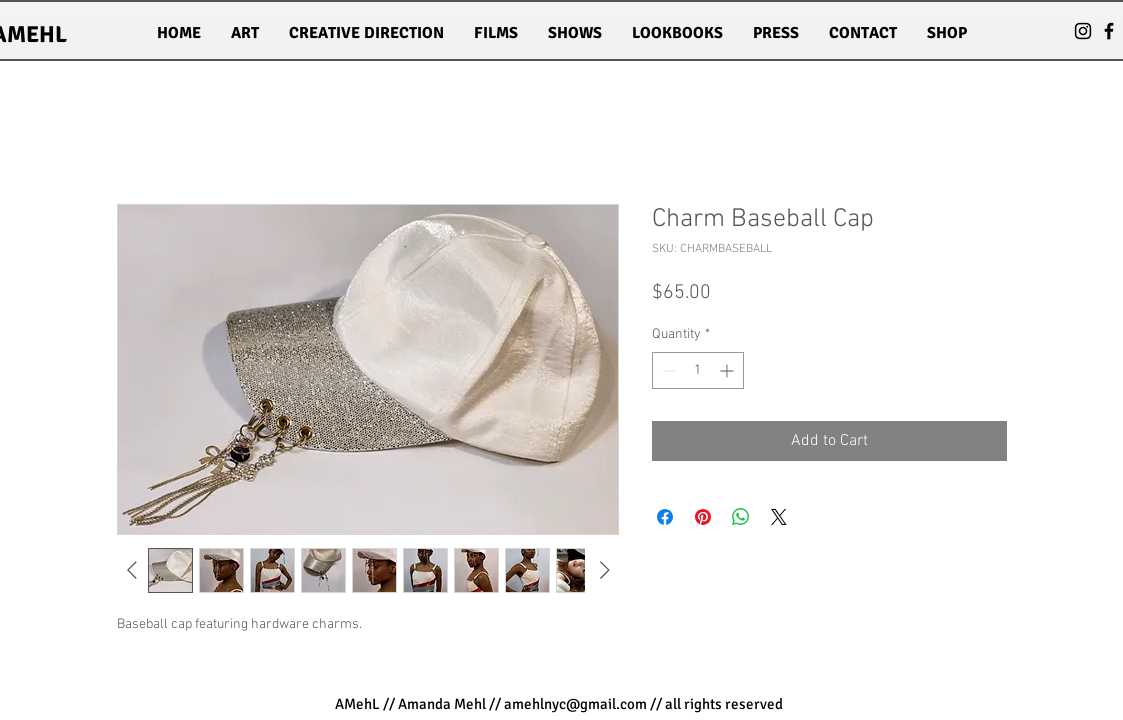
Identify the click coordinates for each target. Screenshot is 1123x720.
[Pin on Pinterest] (703, 517)
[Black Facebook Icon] (1109, 31)
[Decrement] (667, 370)
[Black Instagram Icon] (1083, 31)
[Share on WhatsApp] (741, 517)
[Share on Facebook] (665, 517)
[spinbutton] (698, 370)
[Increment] (728, 370)
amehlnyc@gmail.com (575, 704)
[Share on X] (779, 517)
